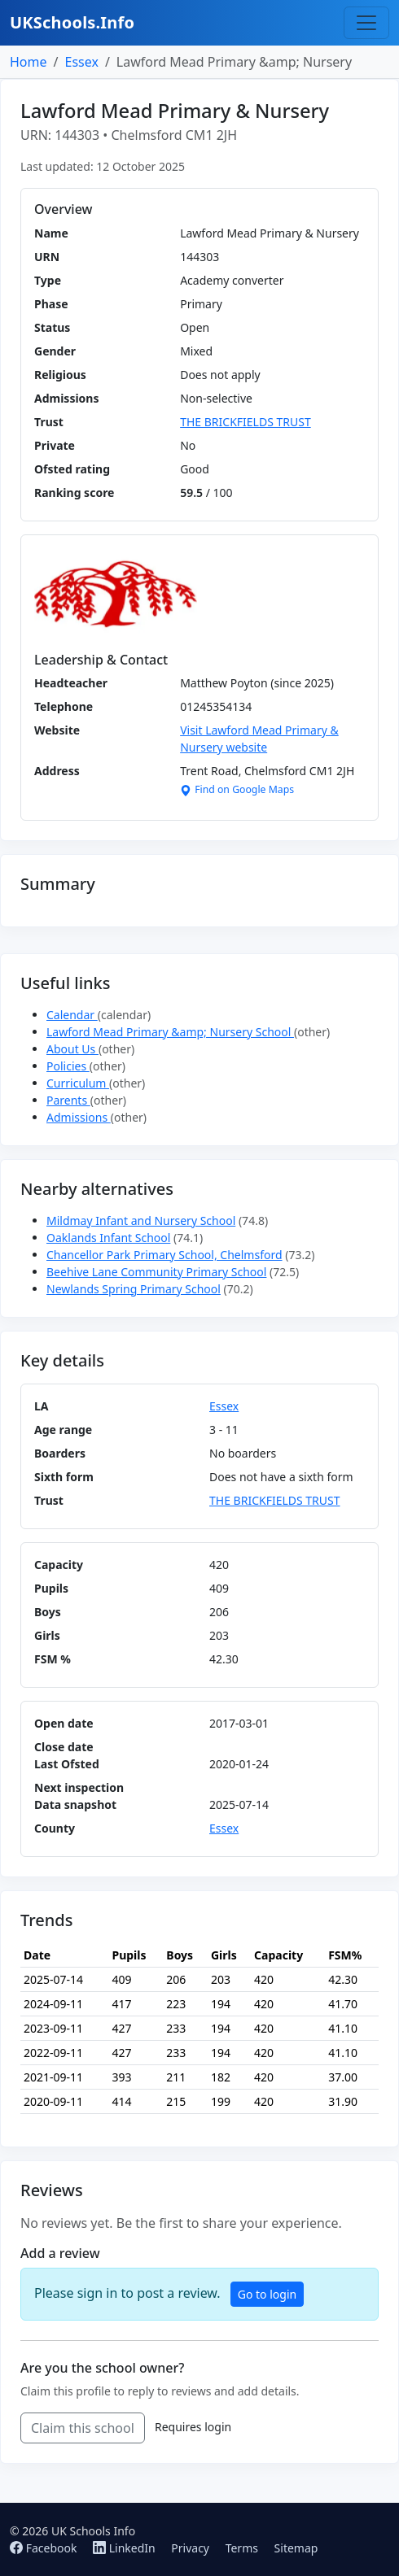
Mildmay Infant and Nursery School (140, 1220)
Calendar (72, 1014)
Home (28, 62)
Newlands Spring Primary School (133, 1289)
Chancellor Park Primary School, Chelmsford (164, 1254)
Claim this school (82, 2428)
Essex (81, 62)
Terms (242, 2548)
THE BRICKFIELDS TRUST (245, 421)
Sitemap (296, 2548)
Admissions (78, 1117)
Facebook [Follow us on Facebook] (45, 2548)
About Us (72, 1049)
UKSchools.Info (72, 22)
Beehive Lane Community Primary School (156, 1271)
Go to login (267, 2294)
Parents (68, 1100)
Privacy (190, 2548)
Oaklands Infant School (108, 1237)
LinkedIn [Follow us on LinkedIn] (125, 2548)
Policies (68, 1066)
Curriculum (77, 1083)
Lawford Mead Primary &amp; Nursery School (170, 1032)
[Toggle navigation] (366, 23)
